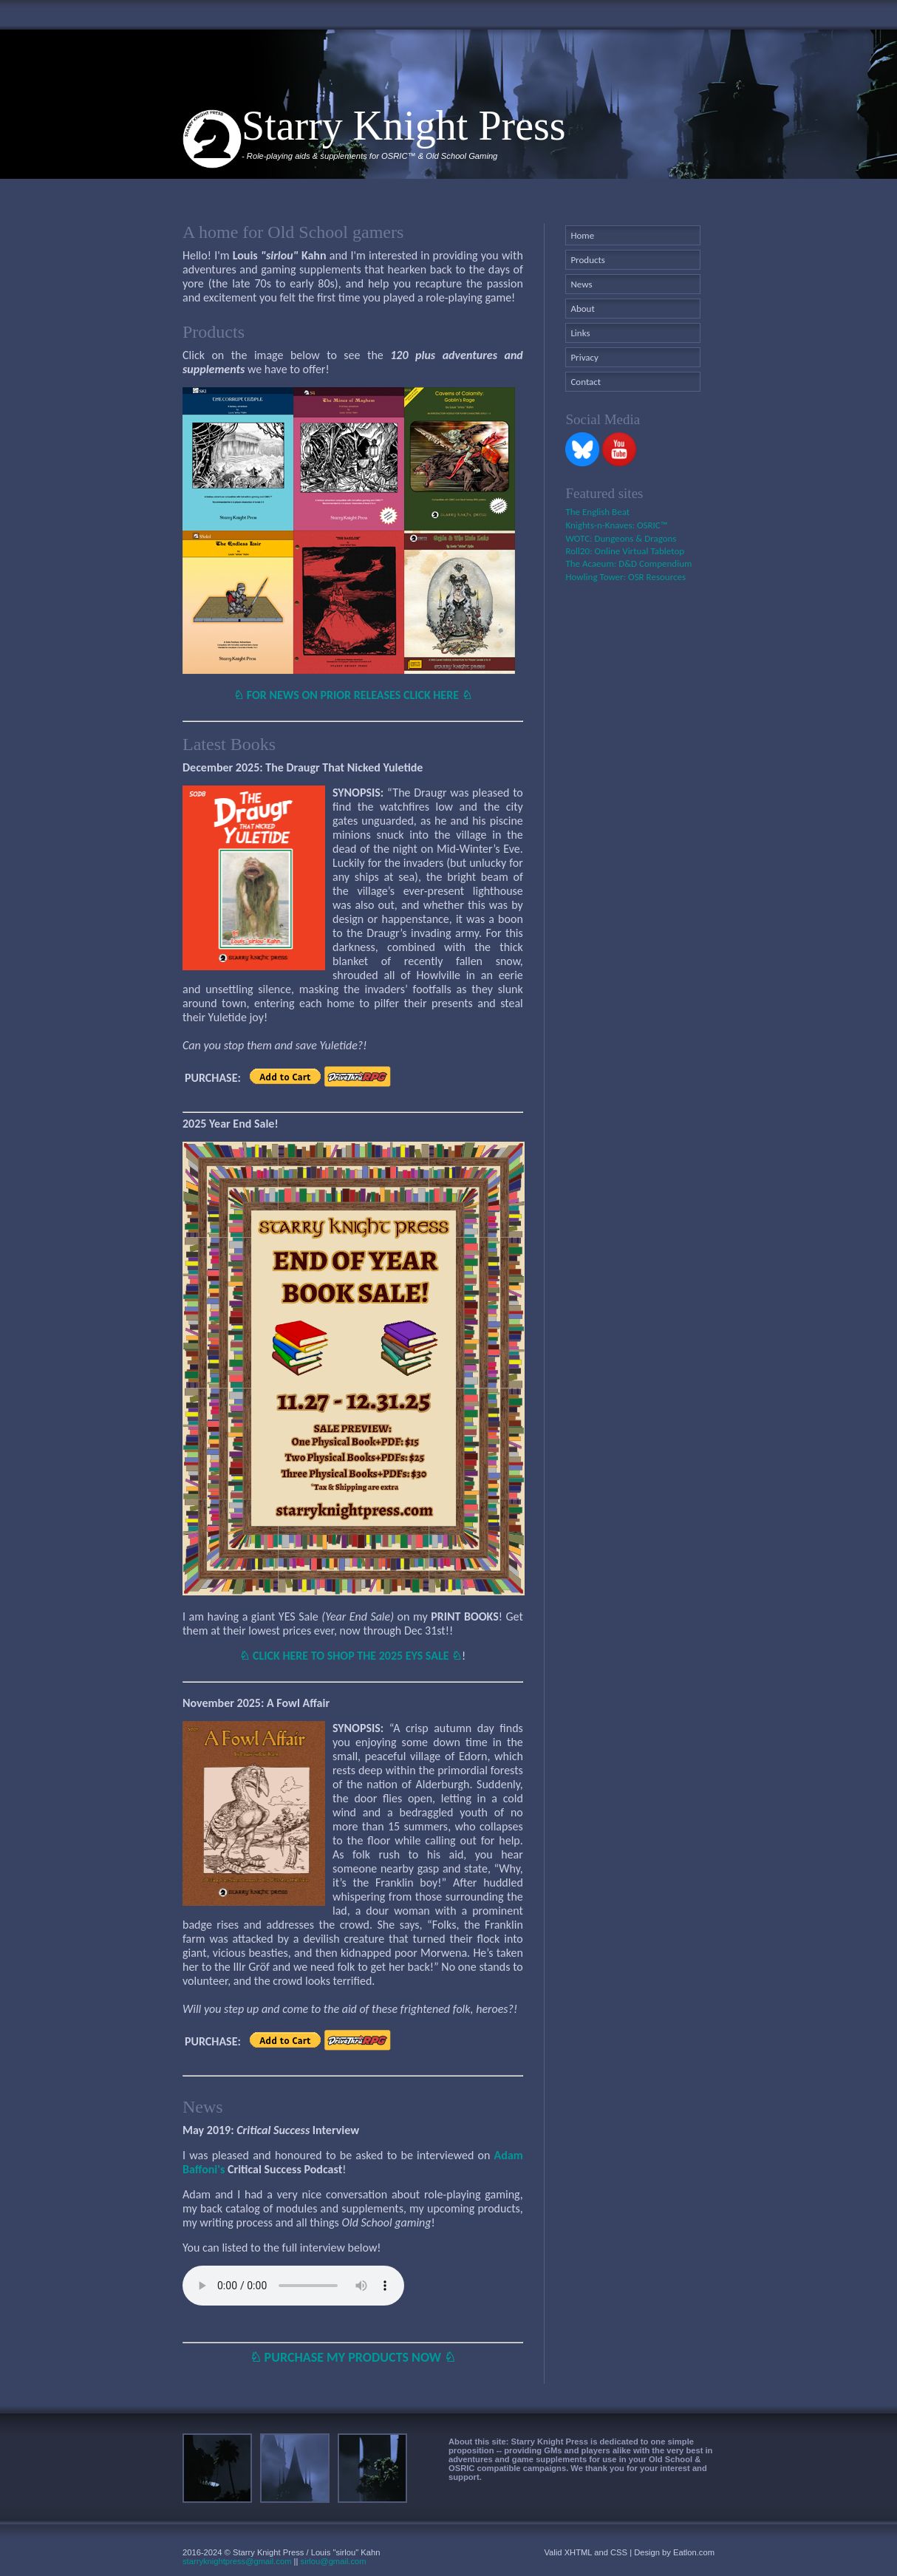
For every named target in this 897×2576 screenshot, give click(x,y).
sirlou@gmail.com (333, 2561)
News (581, 284)
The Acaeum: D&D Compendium (628, 563)
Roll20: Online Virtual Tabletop (624, 550)
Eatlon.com (693, 2552)
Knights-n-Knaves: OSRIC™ (616, 525)
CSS (618, 2552)
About (582, 308)
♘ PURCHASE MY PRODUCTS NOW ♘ (353, 2357)
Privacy (584, 357)
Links (580, 332)
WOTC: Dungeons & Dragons (620, 538)
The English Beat (597, 511)
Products (587, 259)
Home (582, 235)
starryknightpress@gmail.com (237, 2561)
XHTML (579, 2552)
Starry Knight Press (404, 126)
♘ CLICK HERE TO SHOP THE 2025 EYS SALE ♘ (350, 1656)
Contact (585, 381)
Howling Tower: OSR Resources (625, 576)
